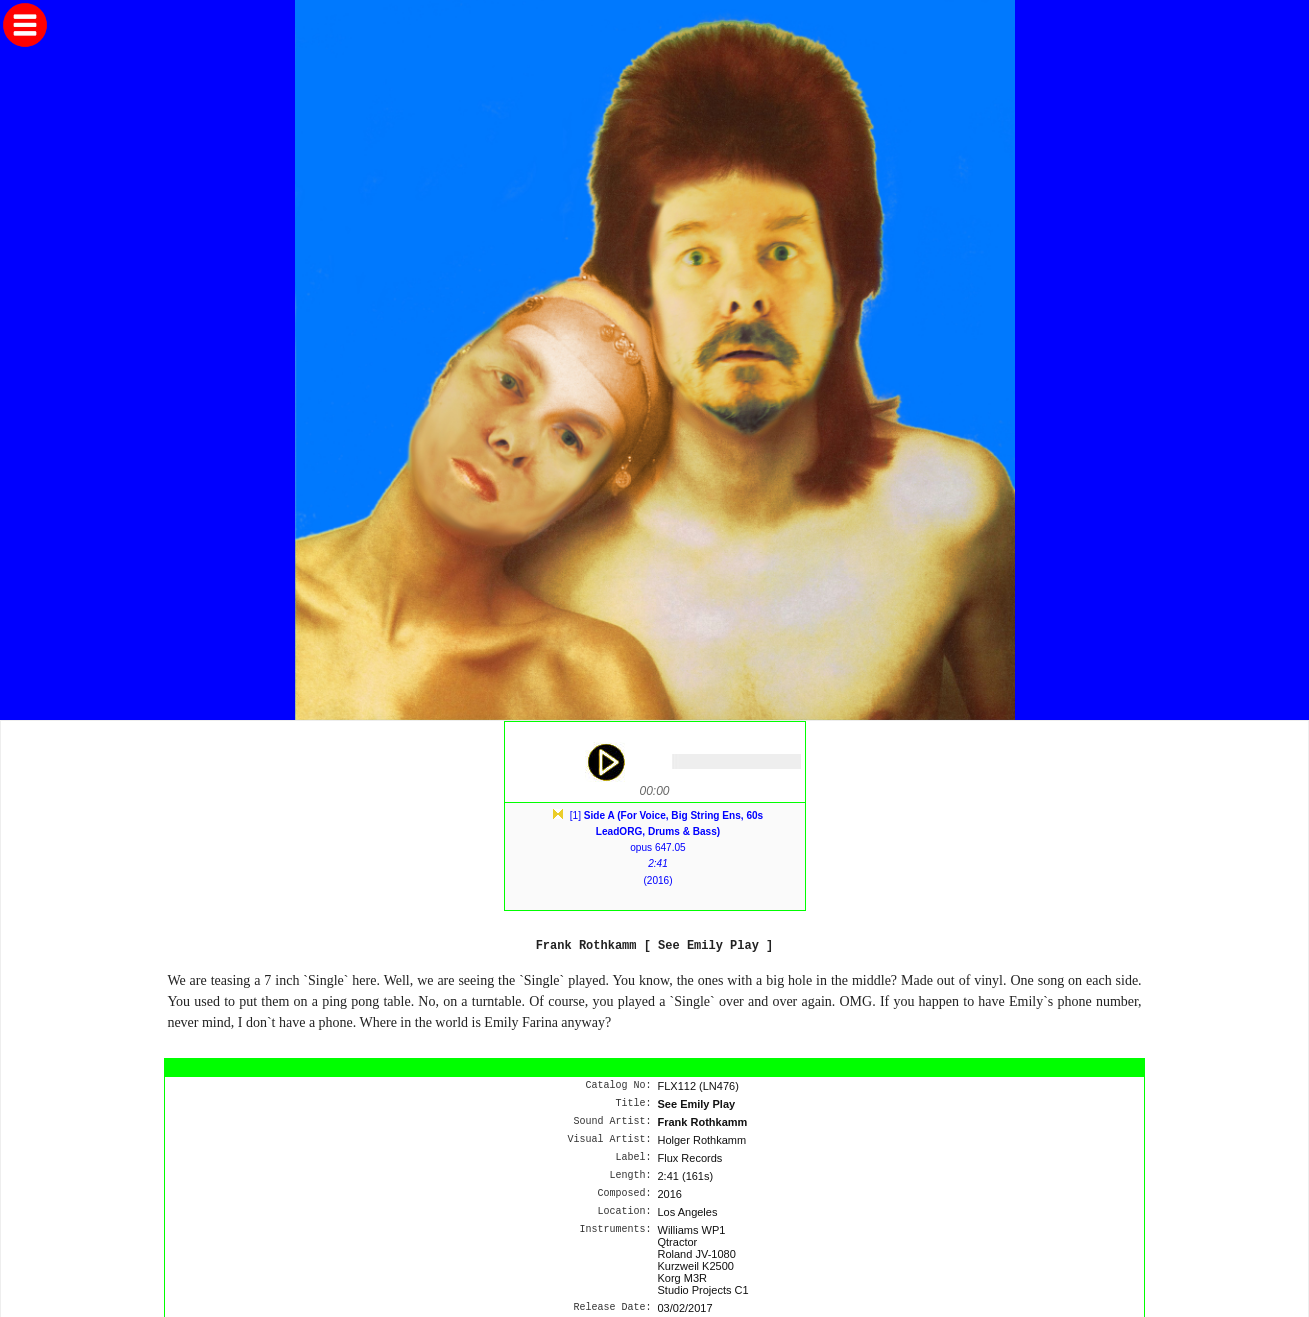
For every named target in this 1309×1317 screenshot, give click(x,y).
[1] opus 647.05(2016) (666, 848)
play (605, 762)
